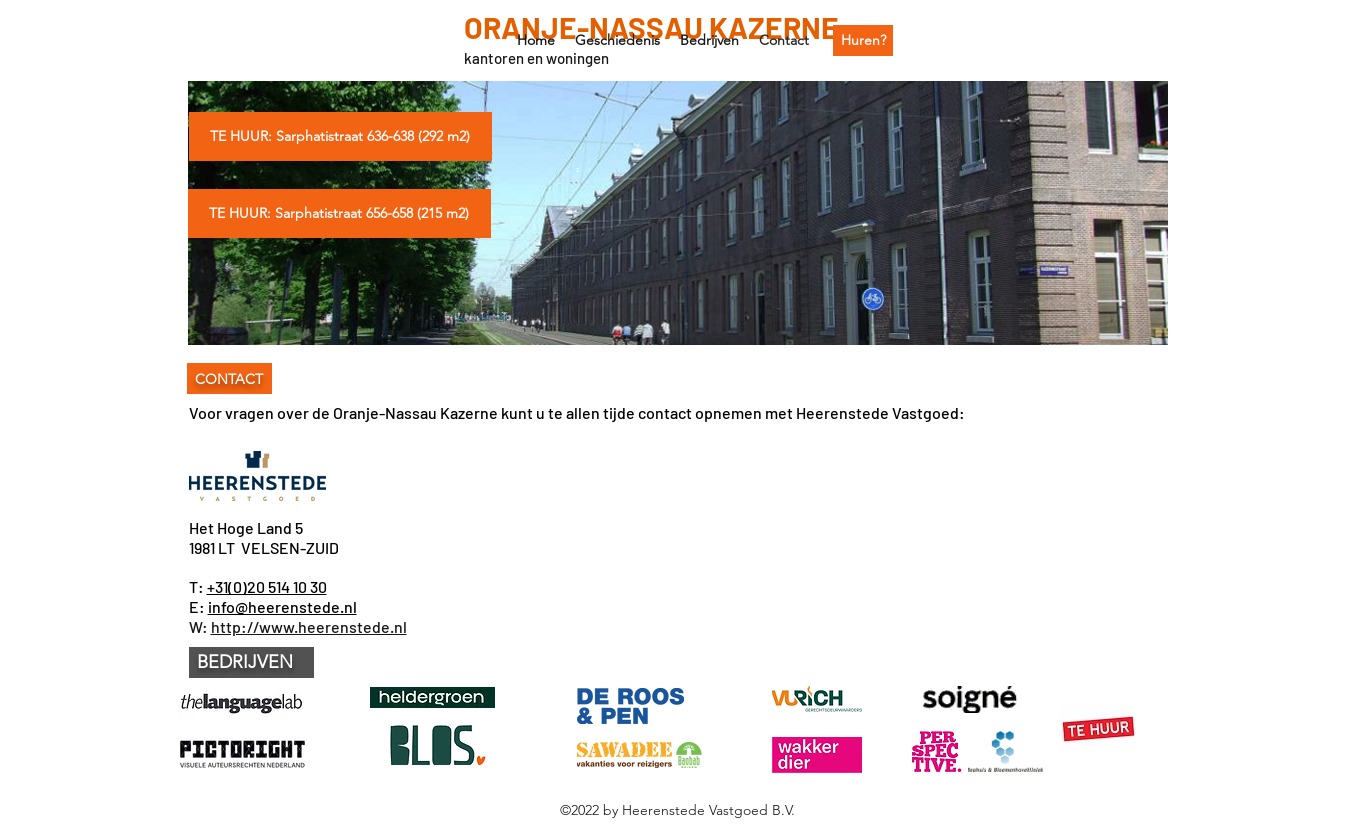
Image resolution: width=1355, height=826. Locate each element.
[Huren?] (863, 40)
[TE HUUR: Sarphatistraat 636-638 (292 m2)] (340, 136)
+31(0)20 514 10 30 (267, 586)
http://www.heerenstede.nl (309, 626)
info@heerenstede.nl (282, 606)
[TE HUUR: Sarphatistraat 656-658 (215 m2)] (339, 213)
